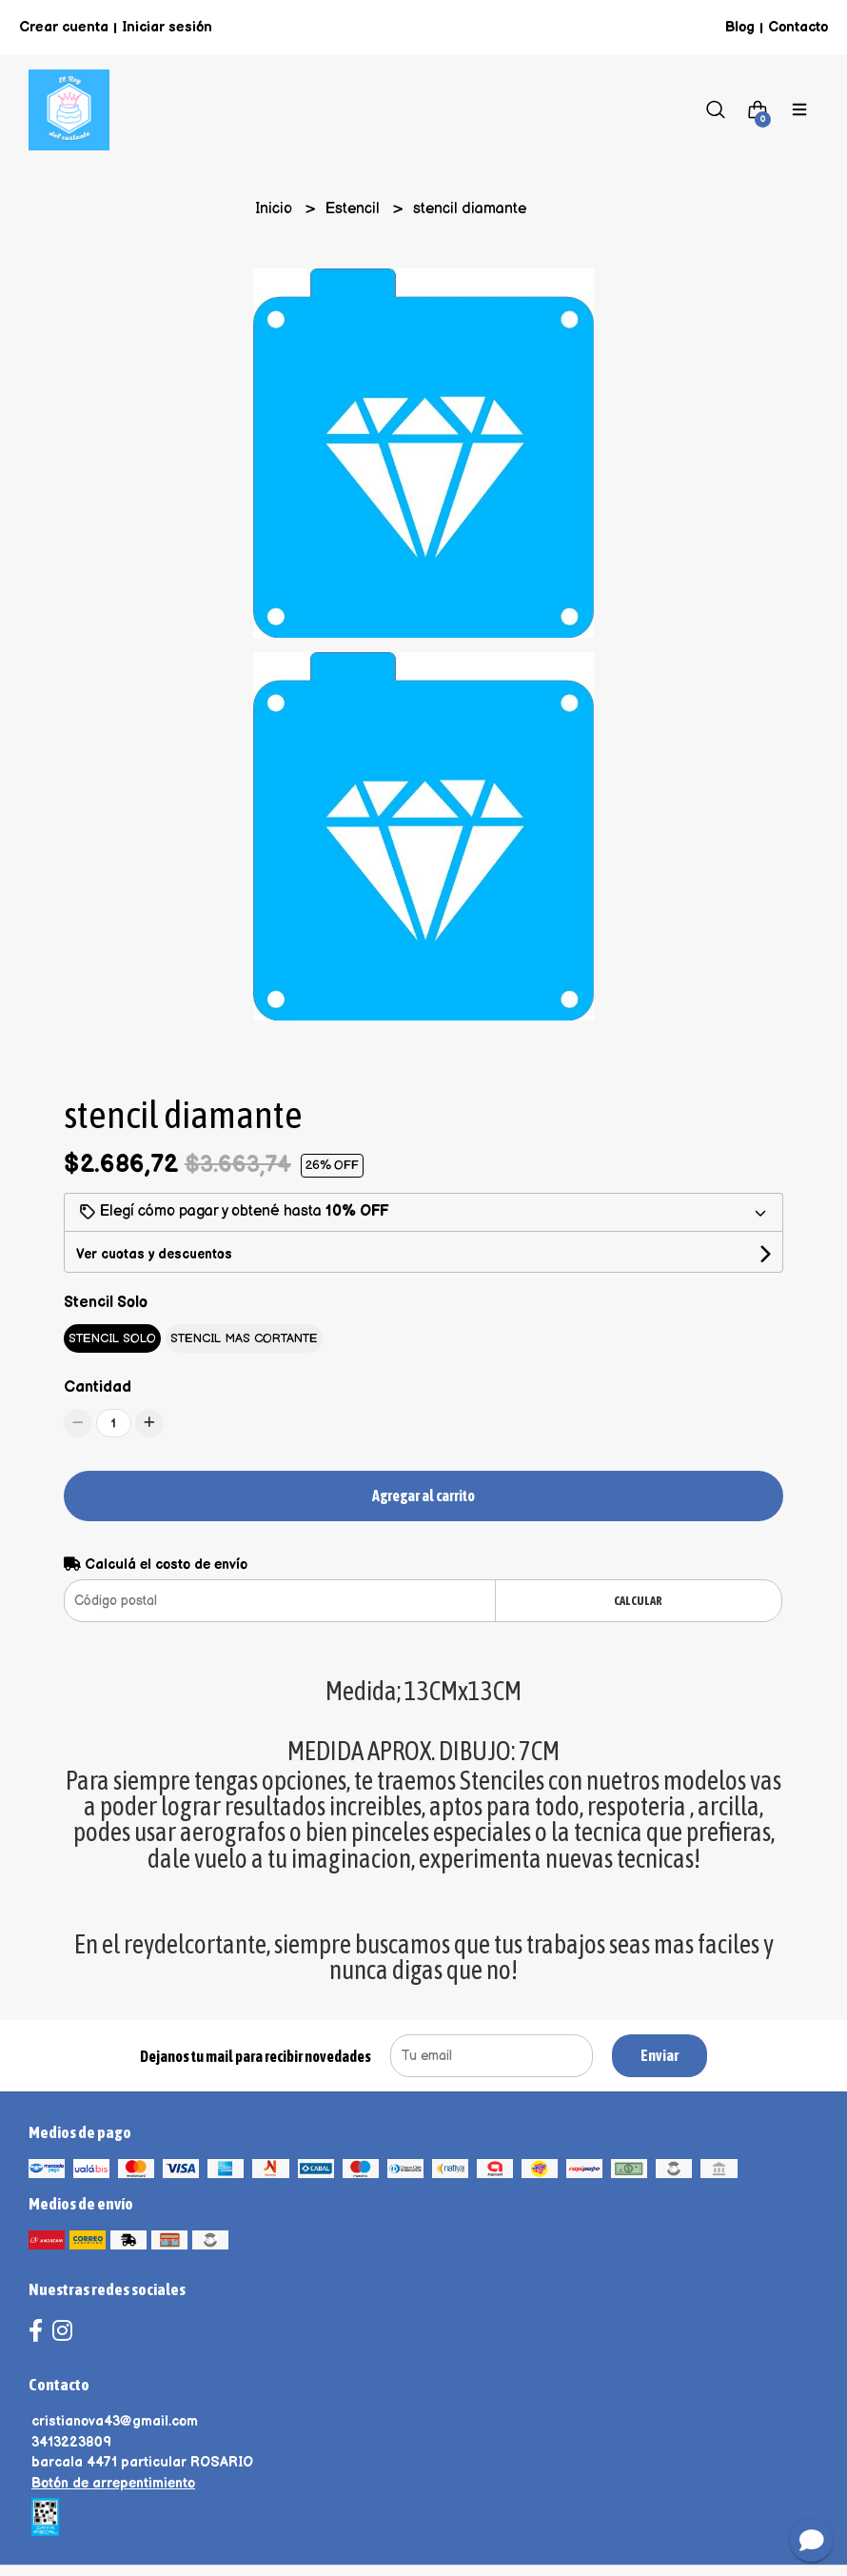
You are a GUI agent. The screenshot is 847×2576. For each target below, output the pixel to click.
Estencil (354, 209)
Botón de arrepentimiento (113, 2483)
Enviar (659, 2055)
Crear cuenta (63, 27)
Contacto (798, 27)
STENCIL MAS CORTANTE (244, 1338)
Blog (740, 27)
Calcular (638, 1601)
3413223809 (71, 2442)
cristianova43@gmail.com (114, 2421)
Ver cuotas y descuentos (154, 1254)
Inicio (275, 209)
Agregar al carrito (423, 1495)
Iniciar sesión (167, 27)
